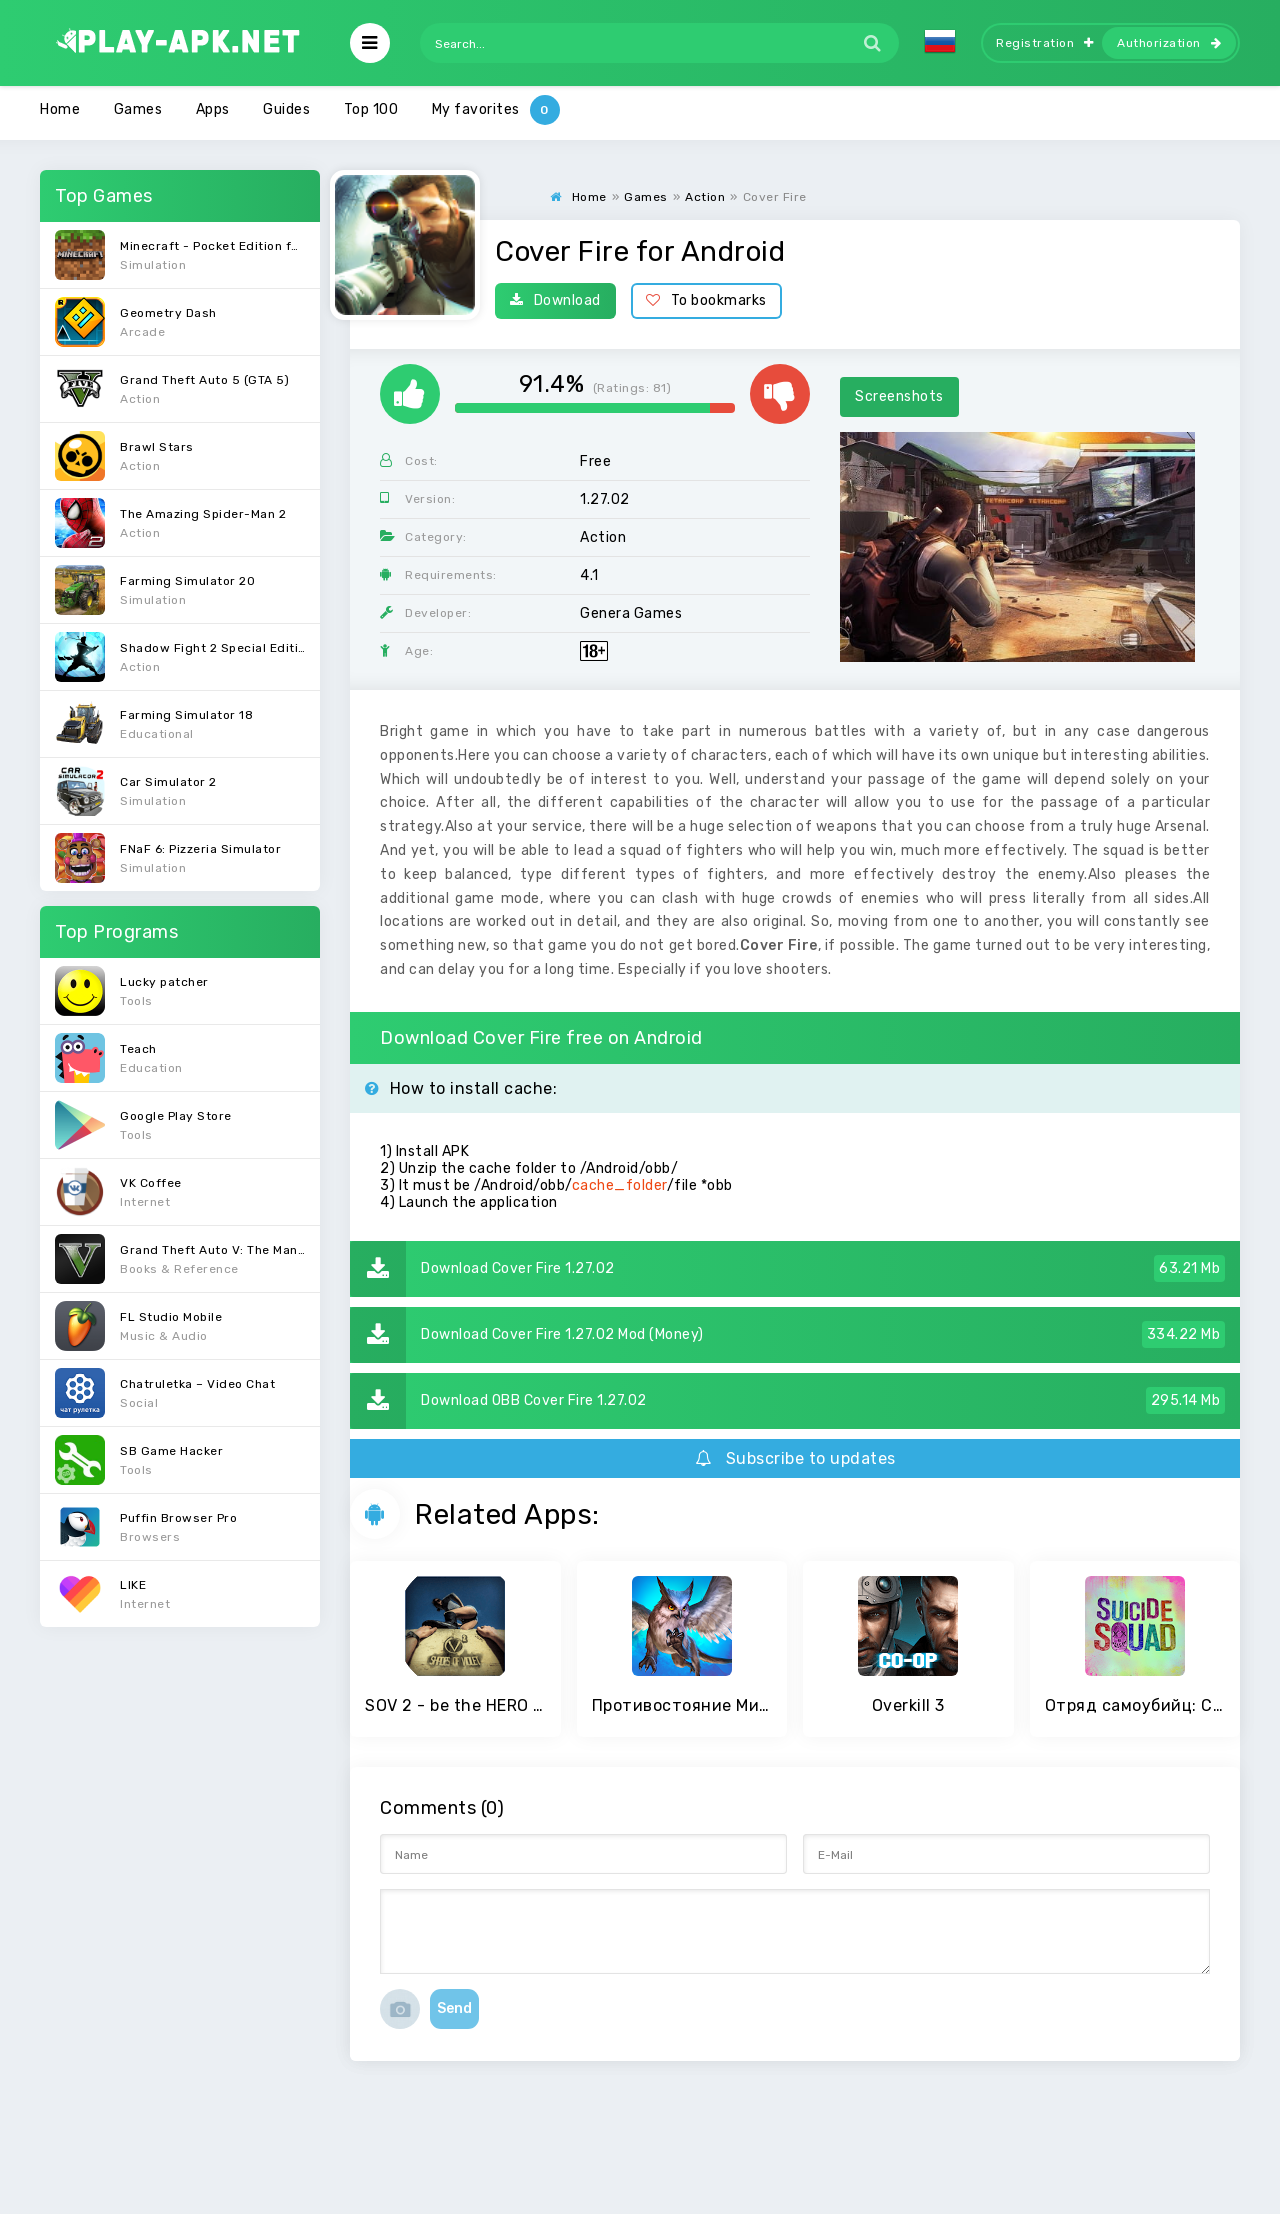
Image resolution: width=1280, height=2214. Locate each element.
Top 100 (371, 109)
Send (454, 2008)
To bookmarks (706, 300)
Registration (1045, 43)
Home (60, 109)
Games (138, 109)
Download (555, 300)
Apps (213, 109)
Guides (286, 109)
